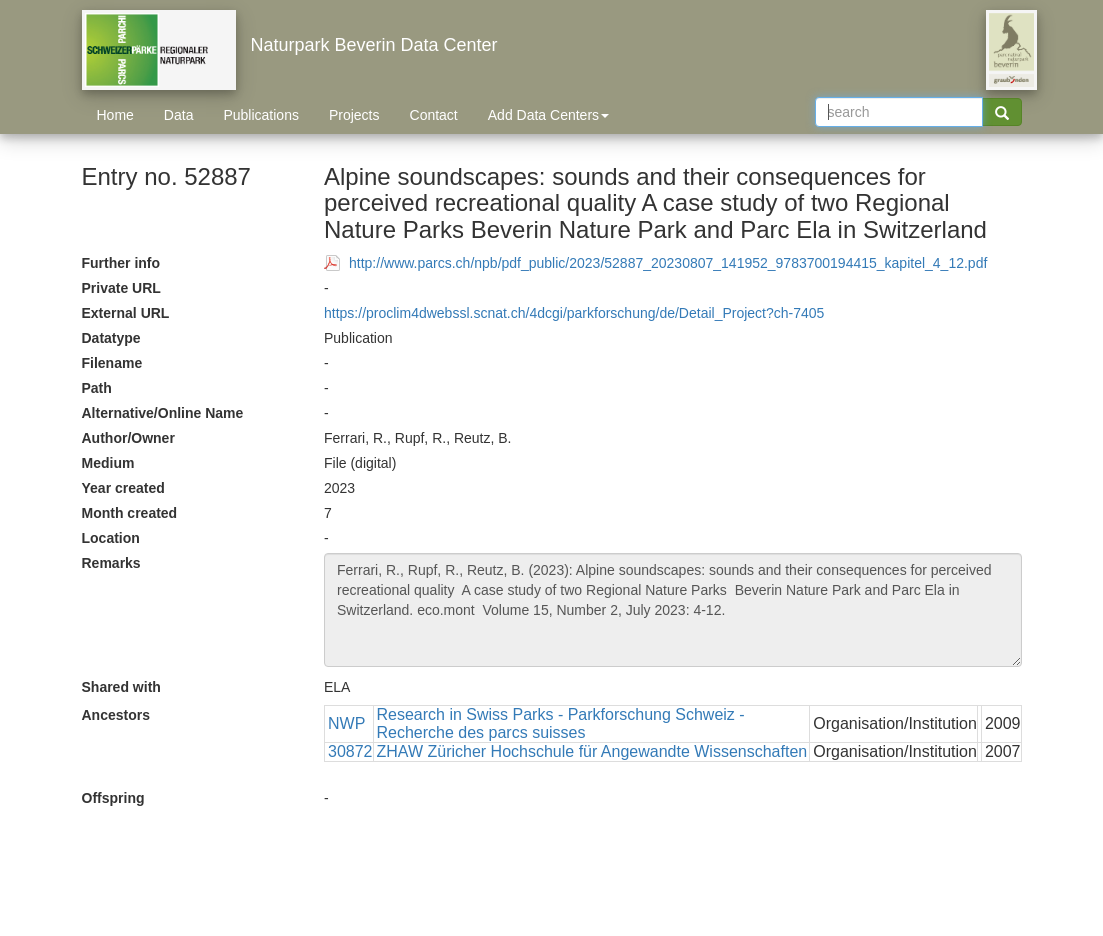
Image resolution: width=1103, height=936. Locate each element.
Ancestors (116, 715)
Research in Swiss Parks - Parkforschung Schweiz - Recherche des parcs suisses (561, 723)
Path (97, 388)
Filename (112, 363)
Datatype (111, 338)
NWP (346, 723)
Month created (130, 513)
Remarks (111, 563)
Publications (261, 115)
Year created (123, 488)
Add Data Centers (548, 115)
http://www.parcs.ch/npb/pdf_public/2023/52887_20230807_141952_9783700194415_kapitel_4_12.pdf (668, 263)
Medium (108, 463)
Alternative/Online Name (163, 413)
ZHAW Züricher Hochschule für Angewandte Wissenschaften (592, 751)
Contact (434, 115)
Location (111, 538)
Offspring (113, 798)
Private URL (121, 288)
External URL (126, 313)
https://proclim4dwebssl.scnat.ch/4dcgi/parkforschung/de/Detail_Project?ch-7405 (574, 313)
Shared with (121, 687)
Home (115, 115)
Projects (354, 115)
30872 (350, 751)
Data (179, 115)
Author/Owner (128, 438)
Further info (121, 263)
